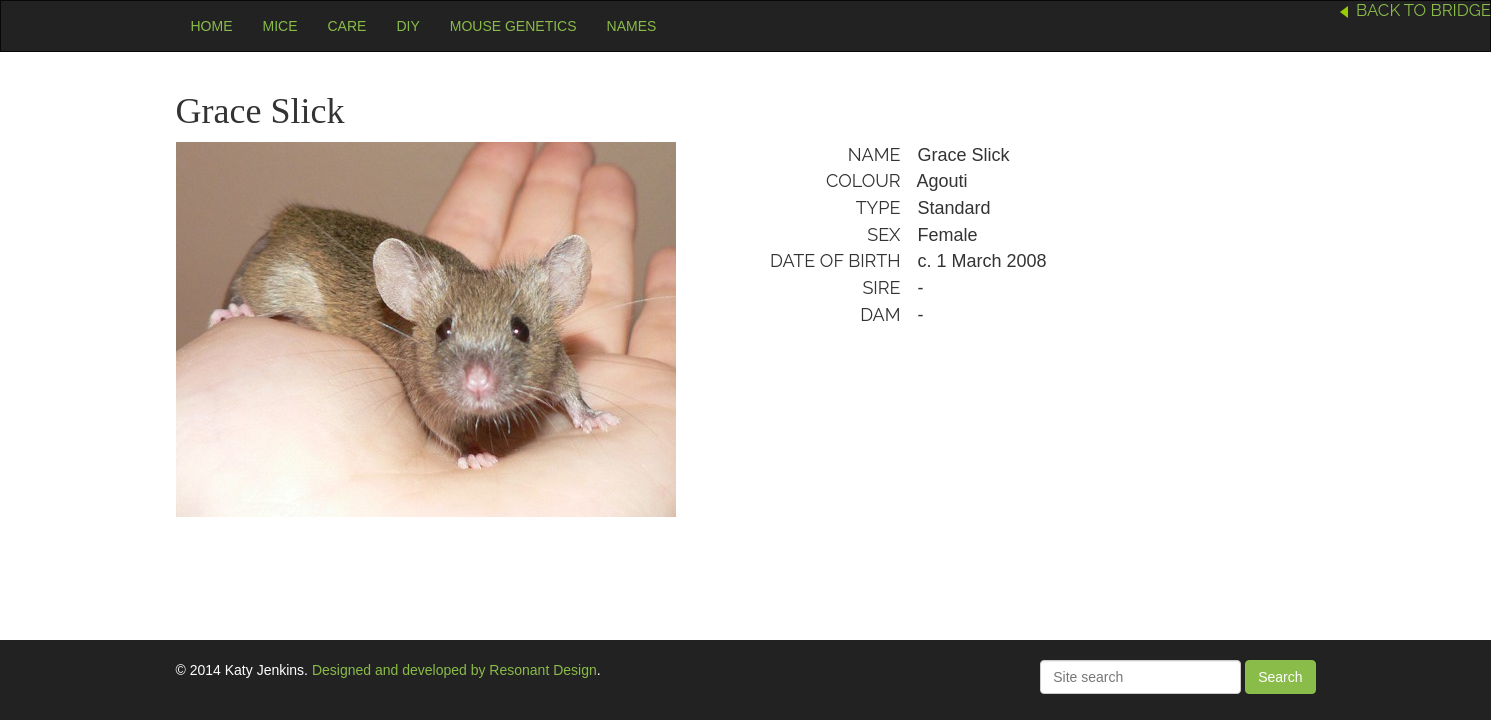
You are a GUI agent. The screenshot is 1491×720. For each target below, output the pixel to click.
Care (347, 26)
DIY (407, 26)
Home (212, 26)
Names (632, 26)
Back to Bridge (1423, 10)
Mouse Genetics (513, 26)
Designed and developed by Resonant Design (454, 670)
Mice (280, 26)
